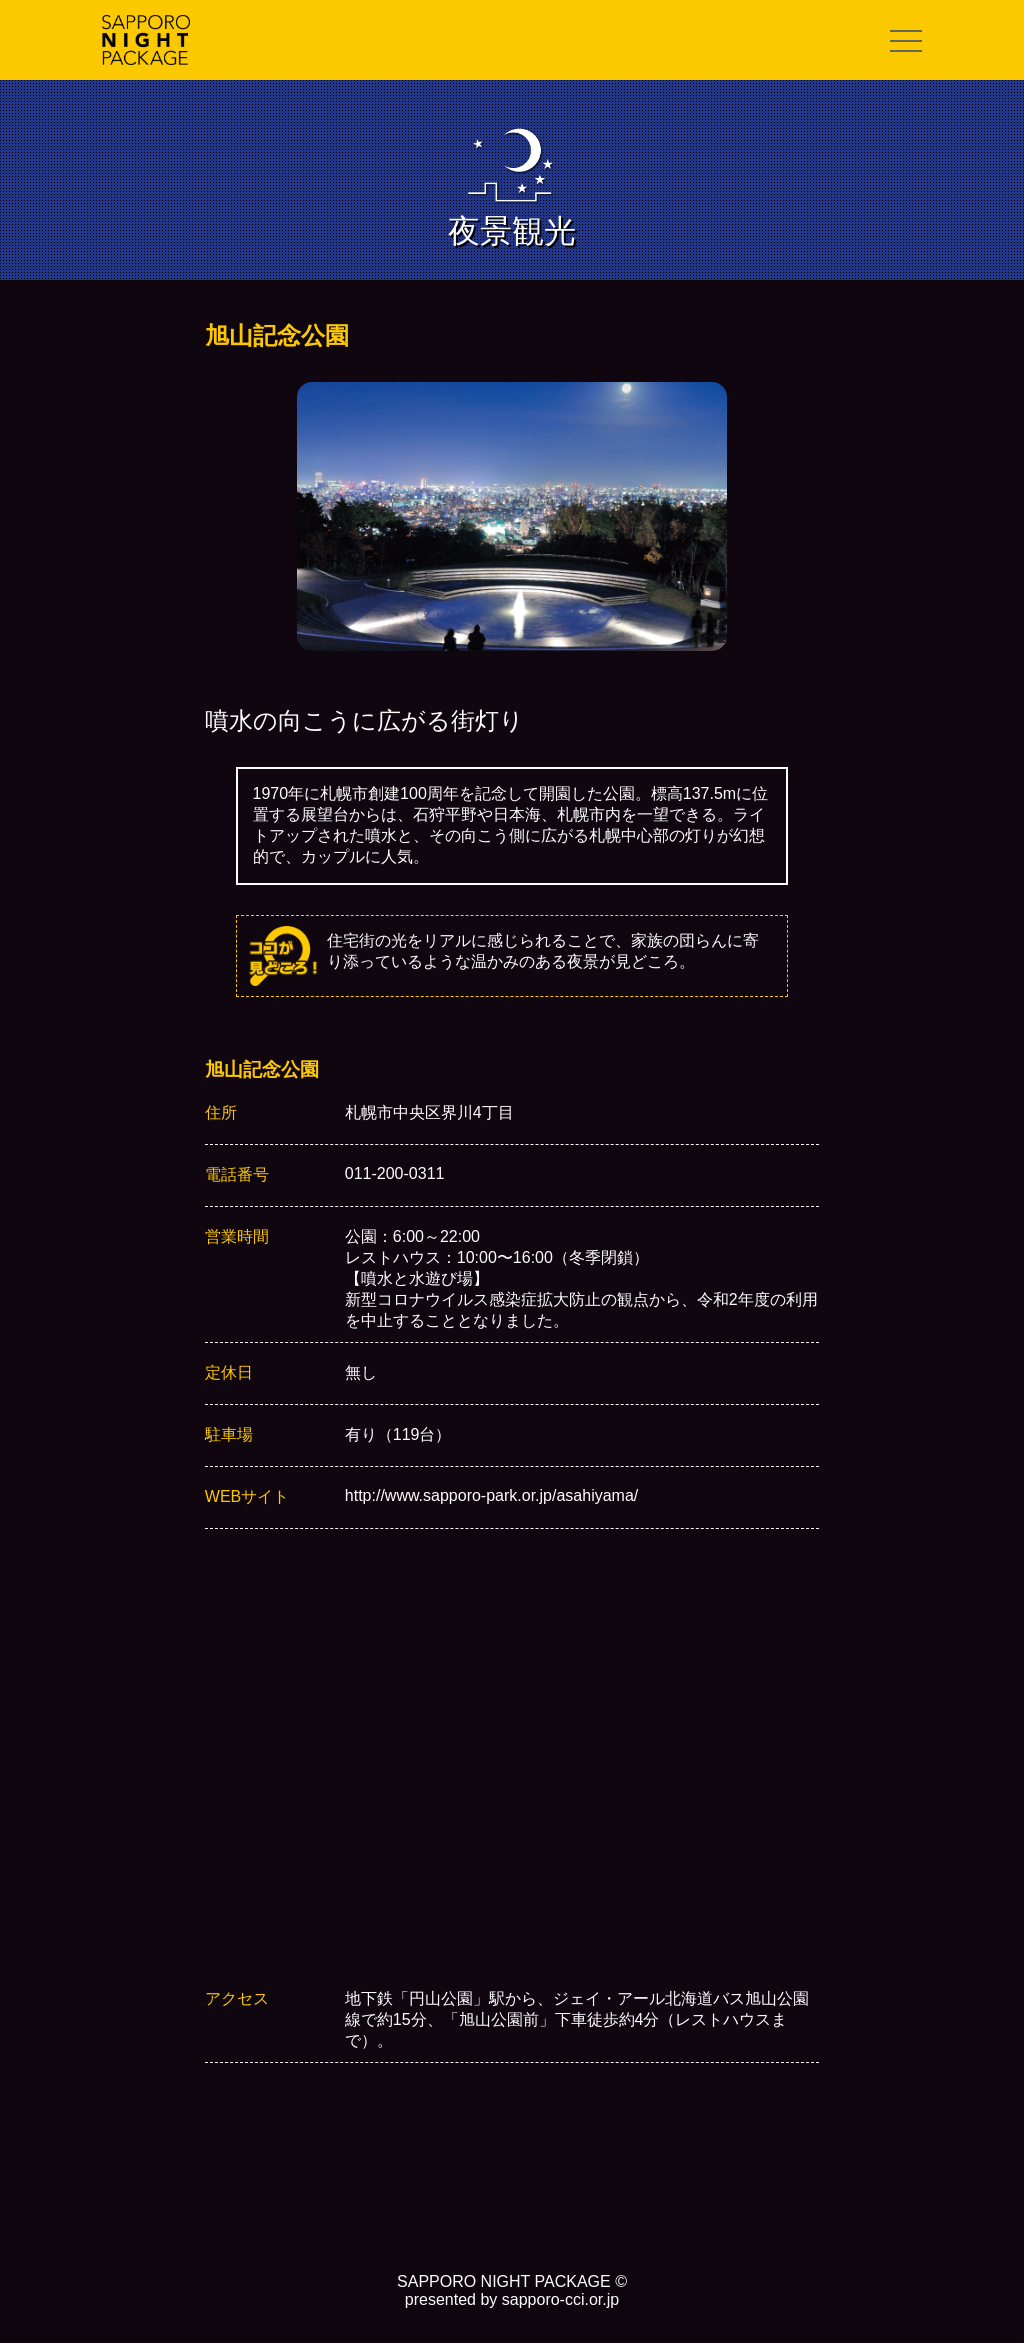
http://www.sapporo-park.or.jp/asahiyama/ (491, 1495)
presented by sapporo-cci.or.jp (512, 2299)
